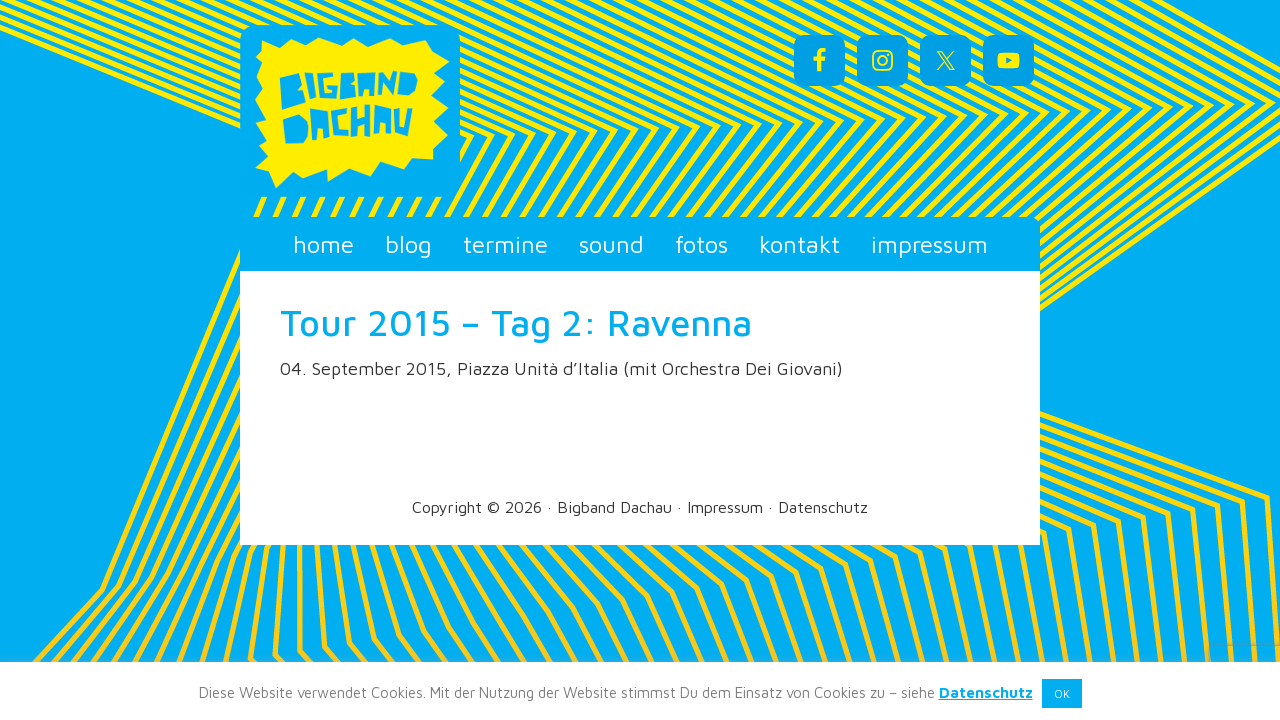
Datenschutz (823, 507)
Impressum (725, 507)
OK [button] (1062, 693)
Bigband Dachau (420, 111)
